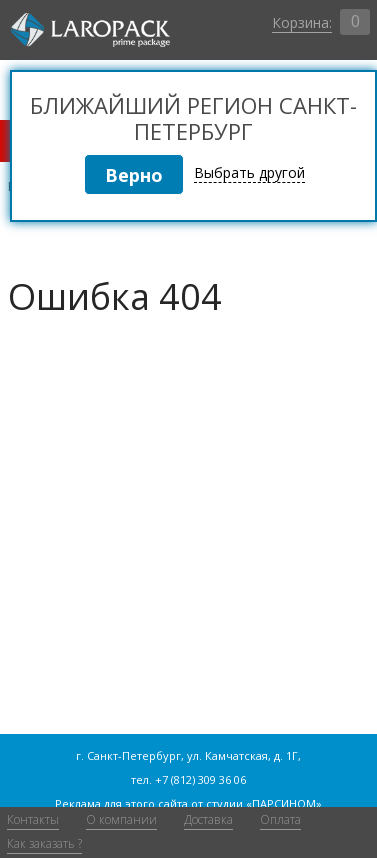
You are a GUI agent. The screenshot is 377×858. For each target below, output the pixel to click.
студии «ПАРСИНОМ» (264, 803)
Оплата (280, 819)
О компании (121, 819)
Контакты (33, 819)
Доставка (208, 819)
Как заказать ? (44, 843)
